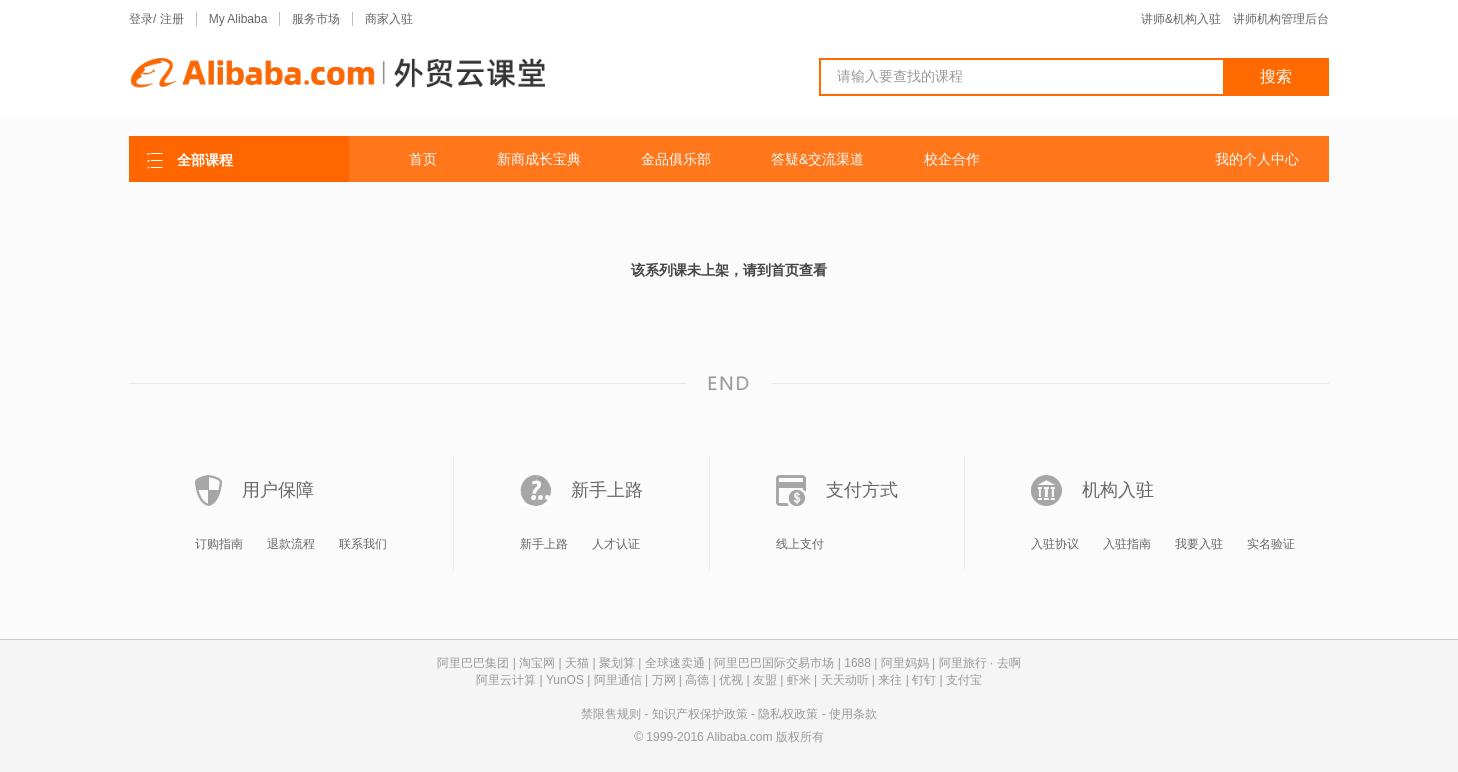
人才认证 (616, 544)
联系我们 (363, 544)
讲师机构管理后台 (1281, 19)
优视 (731, 680)
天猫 (577, 663)
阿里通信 (618, 680)
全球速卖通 (675, 663)
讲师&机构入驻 (1181, 19)
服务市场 (316, 19)
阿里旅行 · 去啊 (980, 663)
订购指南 (219, 544)
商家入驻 (389, 19)
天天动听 (845, 680)
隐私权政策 (788, 714)
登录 (141, 19)
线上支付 (800, 544)
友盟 (765, 680)
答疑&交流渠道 (817, 159)
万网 (664, 680)
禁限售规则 (611, 714)
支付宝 (964, 680)
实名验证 (1271, 544)
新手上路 (607, 490)
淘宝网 (537, 663)
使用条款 (853, 714)
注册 (172, 19)
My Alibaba (238, 19)
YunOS (565, 680)
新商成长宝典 (539, 159)
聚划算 (617, 663)
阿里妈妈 (905, 663)
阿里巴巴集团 (473, 663)
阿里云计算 (506, 680)
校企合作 (952, 159)
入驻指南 (1127, 544)
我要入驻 (1199, 544)
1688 (857, 663)
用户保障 (278, 490)
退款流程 (291, 544)
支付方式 (862, 490)
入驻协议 (1055, 544)
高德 (697, 680)
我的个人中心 (1257, 159)
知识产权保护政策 (700, 714)
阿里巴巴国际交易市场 (774, 663)
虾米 (799, 680)
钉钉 (924, 680)
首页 (423, 159)
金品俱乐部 (676, 159)
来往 (890, 680)
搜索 (1276, 76)
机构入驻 (1118, 490)
